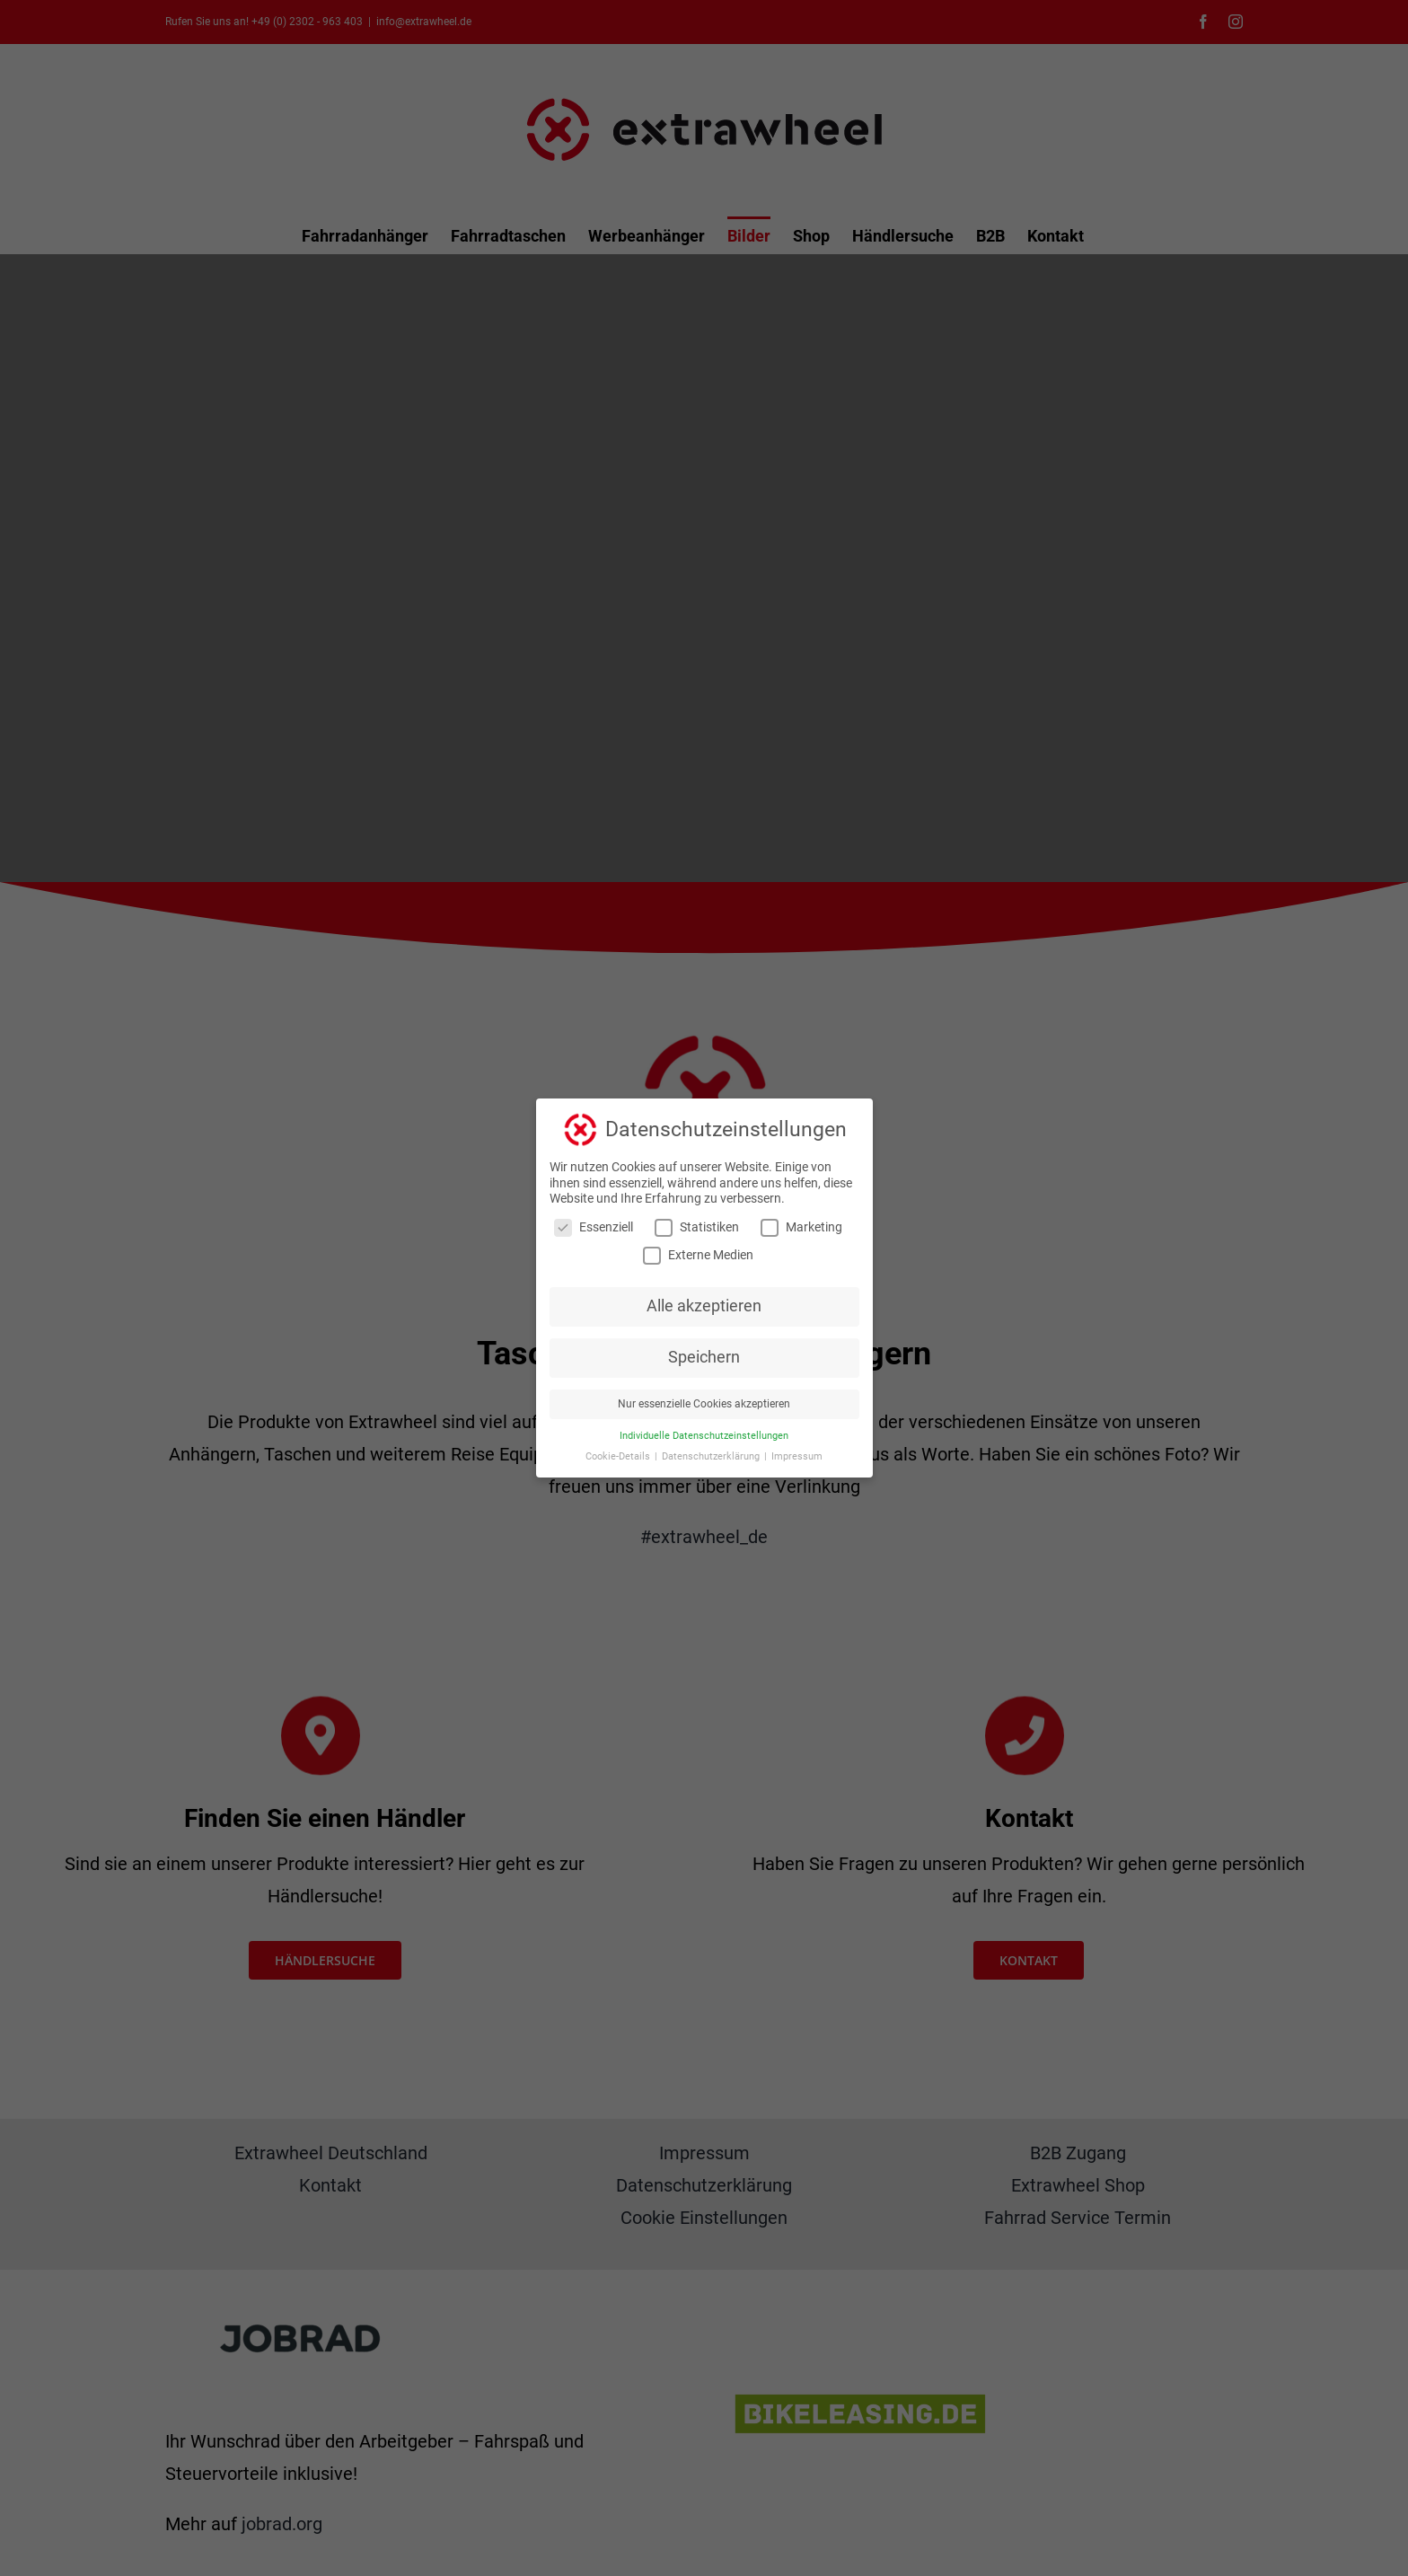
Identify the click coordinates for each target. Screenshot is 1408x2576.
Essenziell (593, 1227)
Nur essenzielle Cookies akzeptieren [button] (704, 1404)
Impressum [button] (797, 1456)
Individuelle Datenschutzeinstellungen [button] (704, 1436)
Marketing (801, 1227)
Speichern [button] (704, 1357)
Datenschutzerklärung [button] (712, 1456)
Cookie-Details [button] (619, 1456)
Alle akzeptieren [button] (704, 1306)
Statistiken (697, 1227)
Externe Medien (698, 1255)
